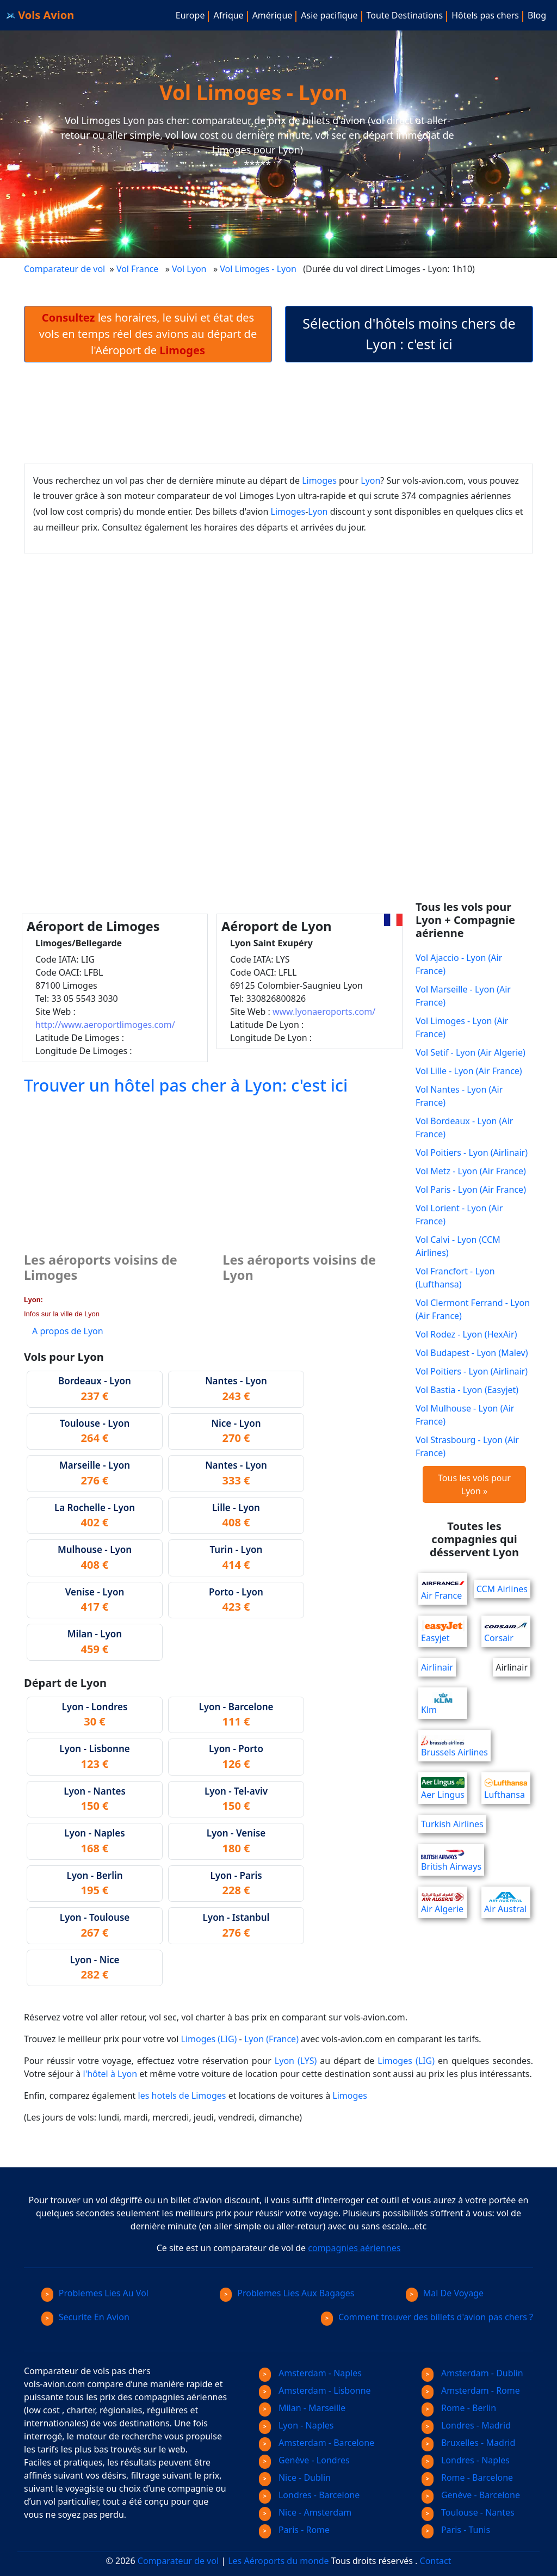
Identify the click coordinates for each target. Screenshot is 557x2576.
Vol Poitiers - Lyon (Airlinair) (472, 1152)
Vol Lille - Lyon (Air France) (469, 1071)
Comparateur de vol (64, 269)
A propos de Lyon (67, 1331)
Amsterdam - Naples (310, 2373)
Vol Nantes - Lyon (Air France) (459, 1095)
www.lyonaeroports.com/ (324, 1012)
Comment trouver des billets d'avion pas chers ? (427, 2317)
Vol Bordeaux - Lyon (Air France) (464, 1127)
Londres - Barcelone (309, 2495)
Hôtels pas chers (485, 15)
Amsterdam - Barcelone (316, 2443)
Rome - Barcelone (467, 2477)
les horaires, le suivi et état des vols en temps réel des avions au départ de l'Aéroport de (148, 334)
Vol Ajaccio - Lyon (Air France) (459, 964)
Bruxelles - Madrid (468, 2443)
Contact (435, 2561)
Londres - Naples (466, 2460)
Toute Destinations (405, 15)
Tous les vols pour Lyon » (474, 1484)
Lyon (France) (271, 2039)
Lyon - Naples (296, 2425)
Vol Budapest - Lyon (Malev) (472, 1353)
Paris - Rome (294, 2530)
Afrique (228, 15)
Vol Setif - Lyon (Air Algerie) (470, 1052)
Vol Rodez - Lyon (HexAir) (466, 1334)
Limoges (319, 480)
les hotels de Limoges (182, 2096)
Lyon (370, 480)
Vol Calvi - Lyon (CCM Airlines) (458, 1246)
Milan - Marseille (302, 2408)
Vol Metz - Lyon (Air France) (471, 1171)
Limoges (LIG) (209, 2039)
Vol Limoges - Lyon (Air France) (462, 1027)
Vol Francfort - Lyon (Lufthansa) (455, 1277)
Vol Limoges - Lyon (259, 269)
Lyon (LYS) (296, 2061)
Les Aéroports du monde (278, 2561)
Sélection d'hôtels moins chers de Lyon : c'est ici (408, 333)
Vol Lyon (189, 269)
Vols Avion (40, 15)
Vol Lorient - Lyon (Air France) (459, 1214)
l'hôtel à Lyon (110, 2074)
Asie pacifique (329, 15)
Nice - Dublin (295, 2477)
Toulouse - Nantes (468, 2512)
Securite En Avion (85, 2317)
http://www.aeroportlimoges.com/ (105, 1025)
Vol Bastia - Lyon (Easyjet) (467, 1390)
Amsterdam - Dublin (472, 2373)
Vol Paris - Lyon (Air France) (471, 1189)
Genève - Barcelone (471, 2495)
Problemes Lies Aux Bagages (287, 2293)
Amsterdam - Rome (471, 2390)
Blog (537, 15)
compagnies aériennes (354, 2248)
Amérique (272, 15)
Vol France (137, 269)
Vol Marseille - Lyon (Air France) (463, 995)
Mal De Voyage (445, 2293)
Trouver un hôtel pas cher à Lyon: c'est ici (186, 1085)
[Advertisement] (278, 413)
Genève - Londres (304, 2460)
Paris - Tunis (456, 2530)
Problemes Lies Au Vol (94, 2293)
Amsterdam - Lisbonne (315, 2390)
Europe (190, 15)
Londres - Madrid (466, 2425)
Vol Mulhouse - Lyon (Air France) (465, 1414)
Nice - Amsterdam (305, 2512)
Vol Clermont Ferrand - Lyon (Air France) (473, 1309)
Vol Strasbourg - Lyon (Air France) (467, 1446)
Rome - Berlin (459, 2408)
